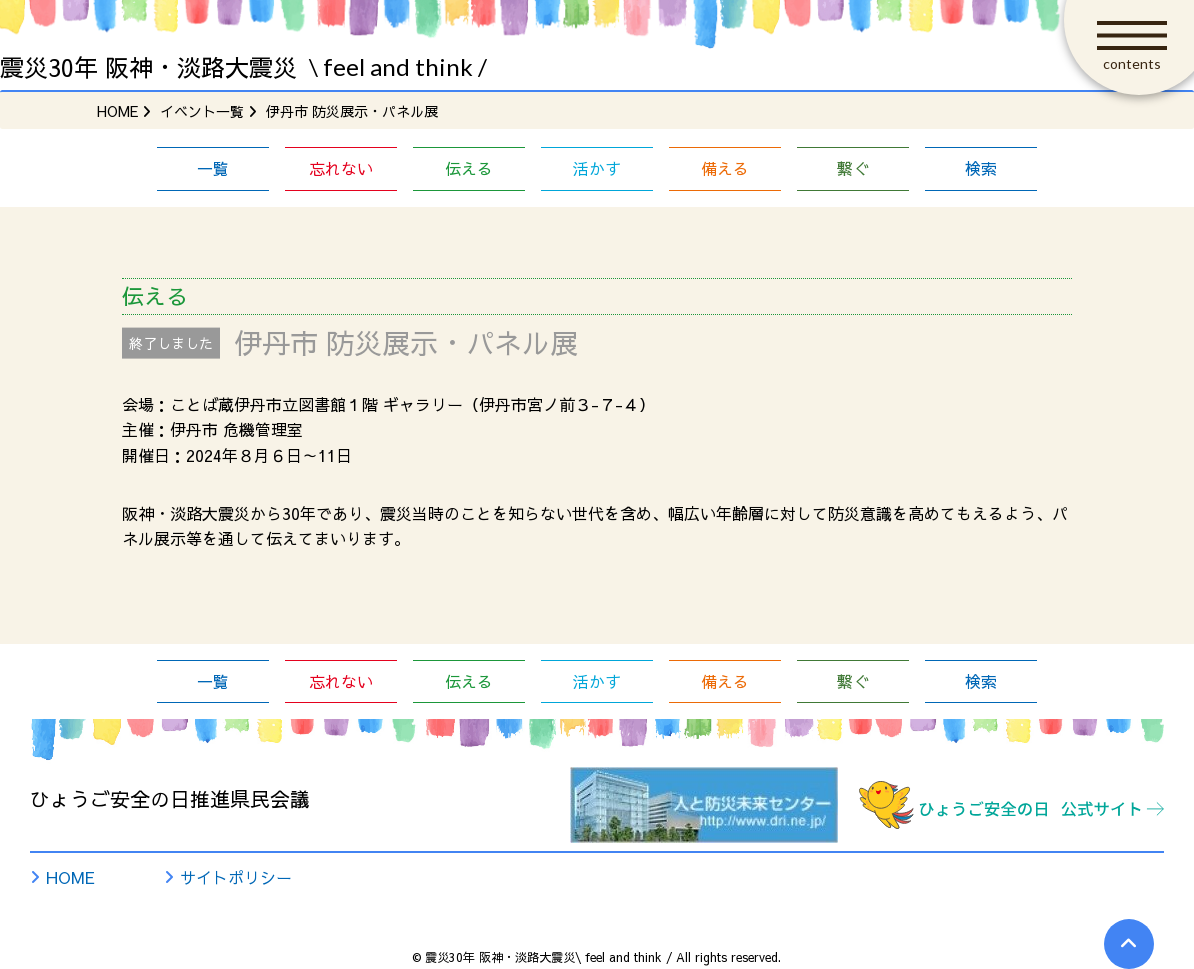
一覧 (213, 168)
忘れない (341, 168)
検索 (981, 168)
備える (725, 168)
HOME (70, 877)
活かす (597, 168)
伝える (469, 168)
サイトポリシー (236, 877)
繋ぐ (853, 168)
